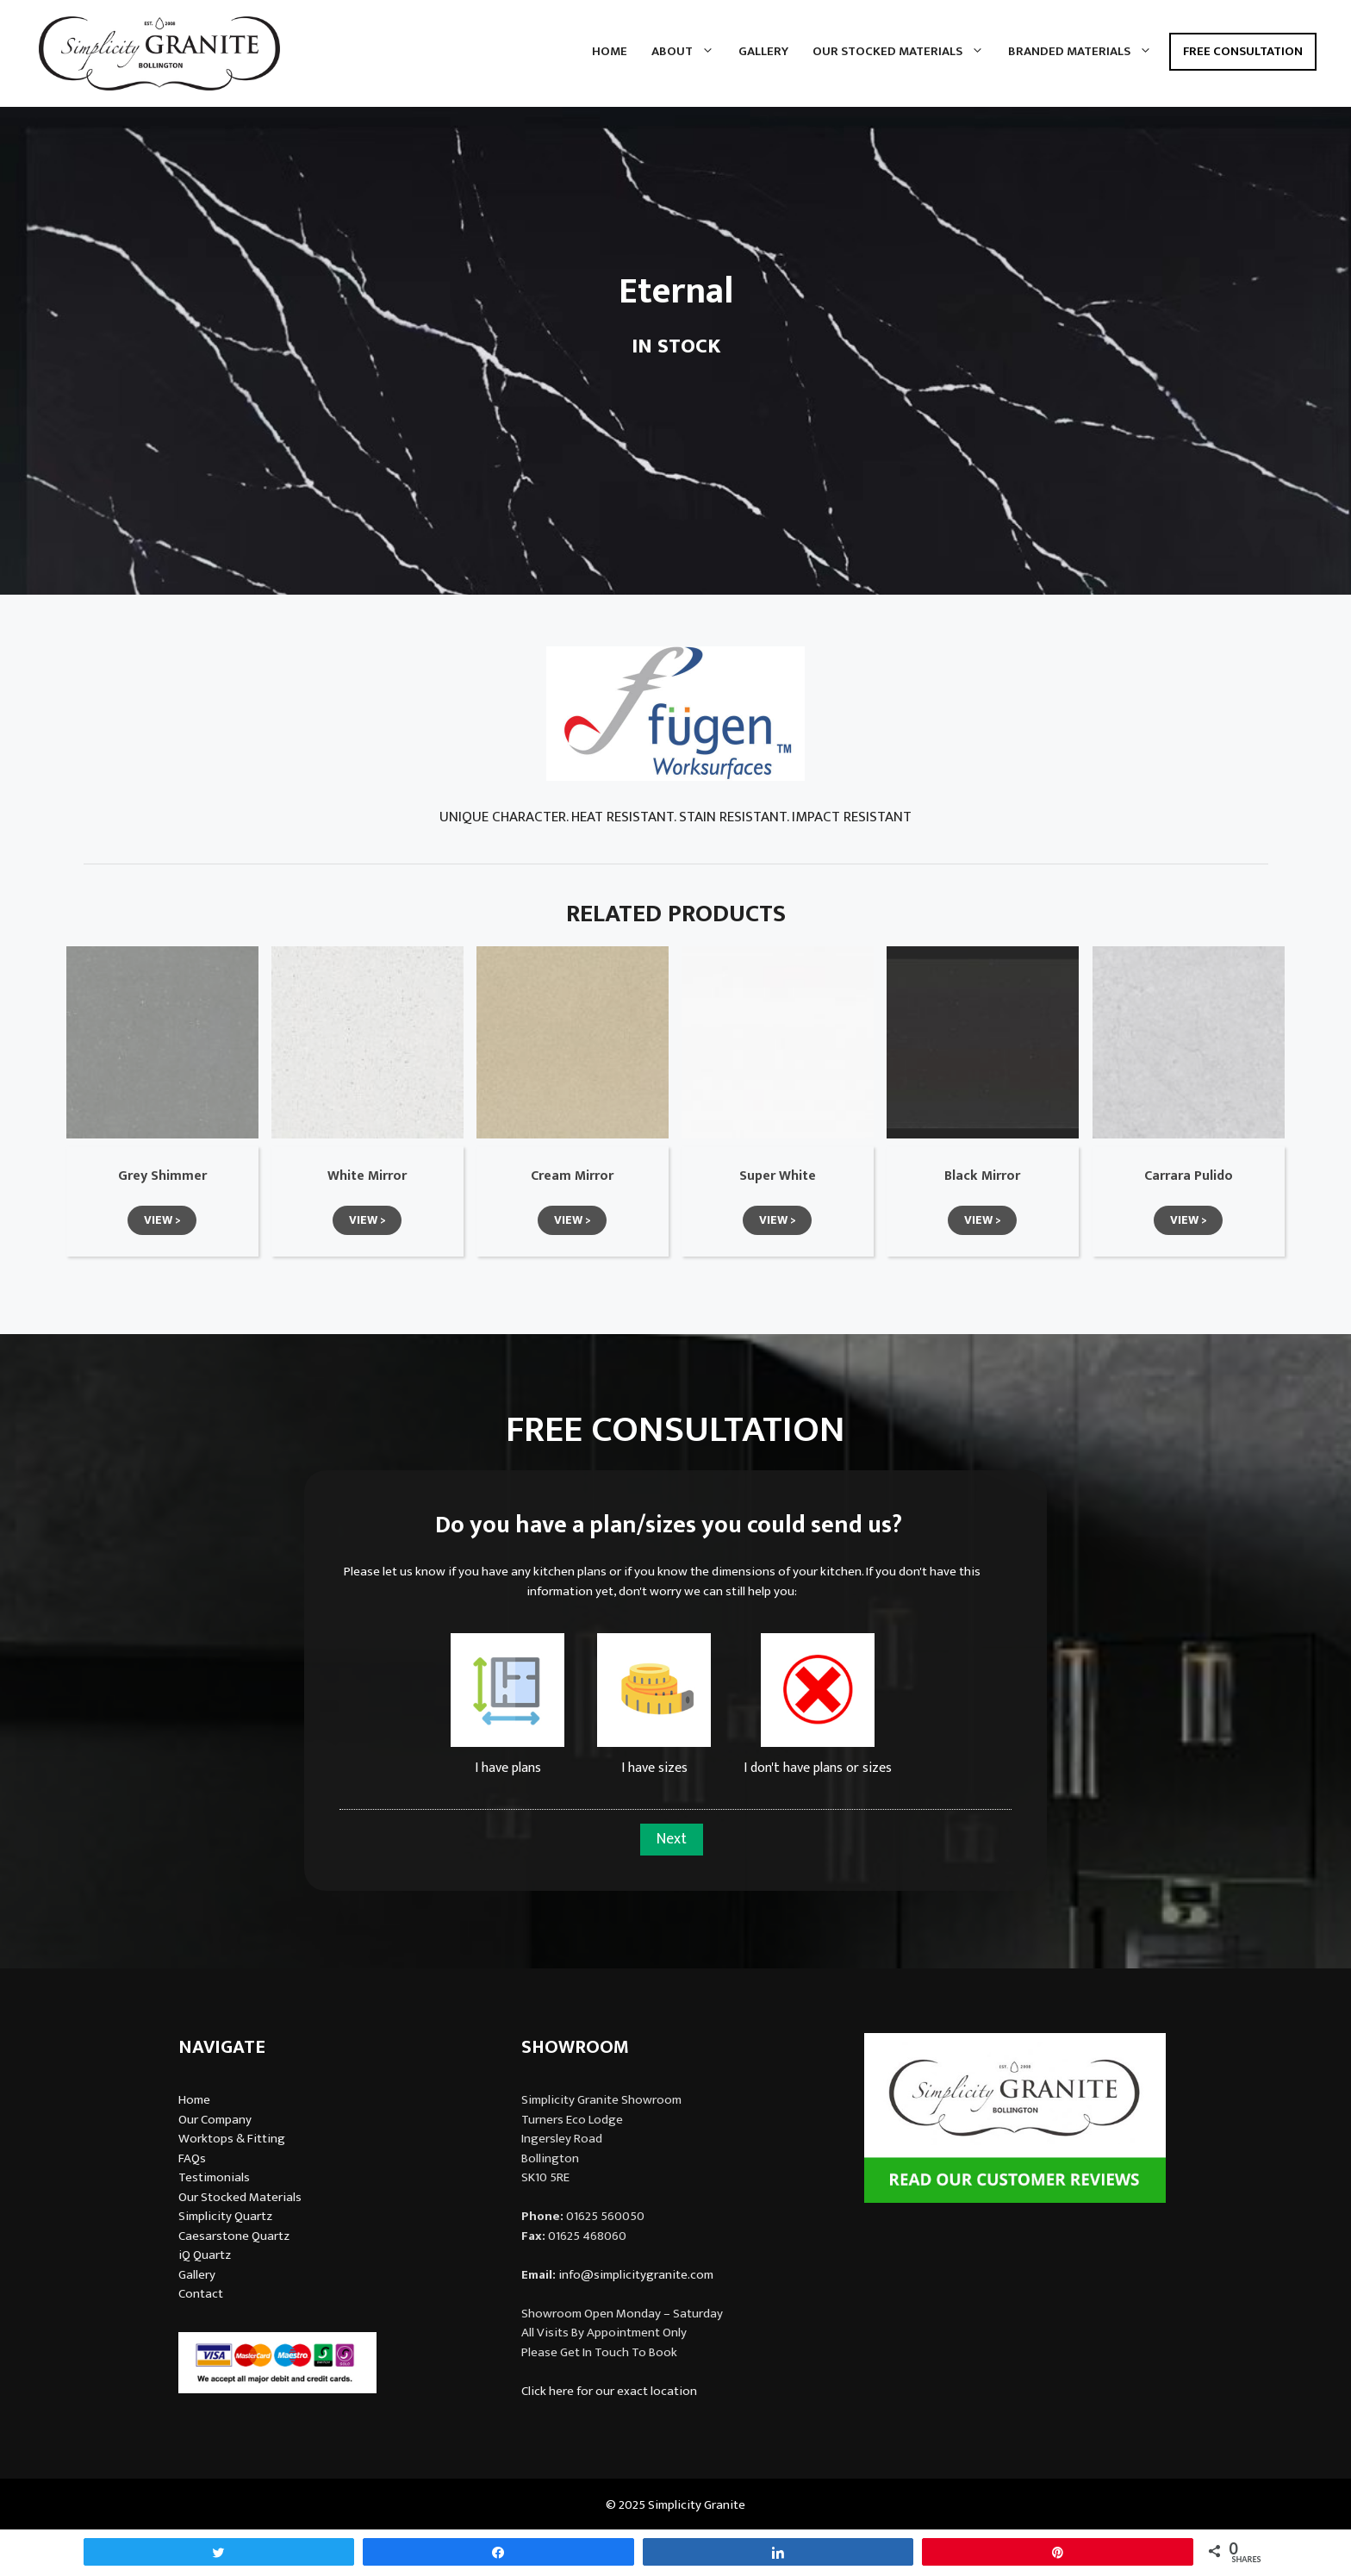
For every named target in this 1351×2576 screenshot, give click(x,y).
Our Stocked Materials (904, 52)
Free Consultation (1243, 51)
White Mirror (367, 1176)
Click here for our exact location (609, 2391)
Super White (777, 1176)
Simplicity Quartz (225, 2216)
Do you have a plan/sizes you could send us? (668, 1525)
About (688, 52)
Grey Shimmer (162, 1176)
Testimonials (214, 2177)
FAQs (192, 2158)
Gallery (763, 51)
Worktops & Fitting (231, 2138)
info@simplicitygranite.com (635, 2275)
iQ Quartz (204, 2255)
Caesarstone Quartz (234, 2236)
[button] (162, 1220)
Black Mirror (982, 1176)
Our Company (215, 2119)
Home (609, 51)
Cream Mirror (572, 1176)
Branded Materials (1086, 52)
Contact (200, 2294)
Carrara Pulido (1188, 1176)
